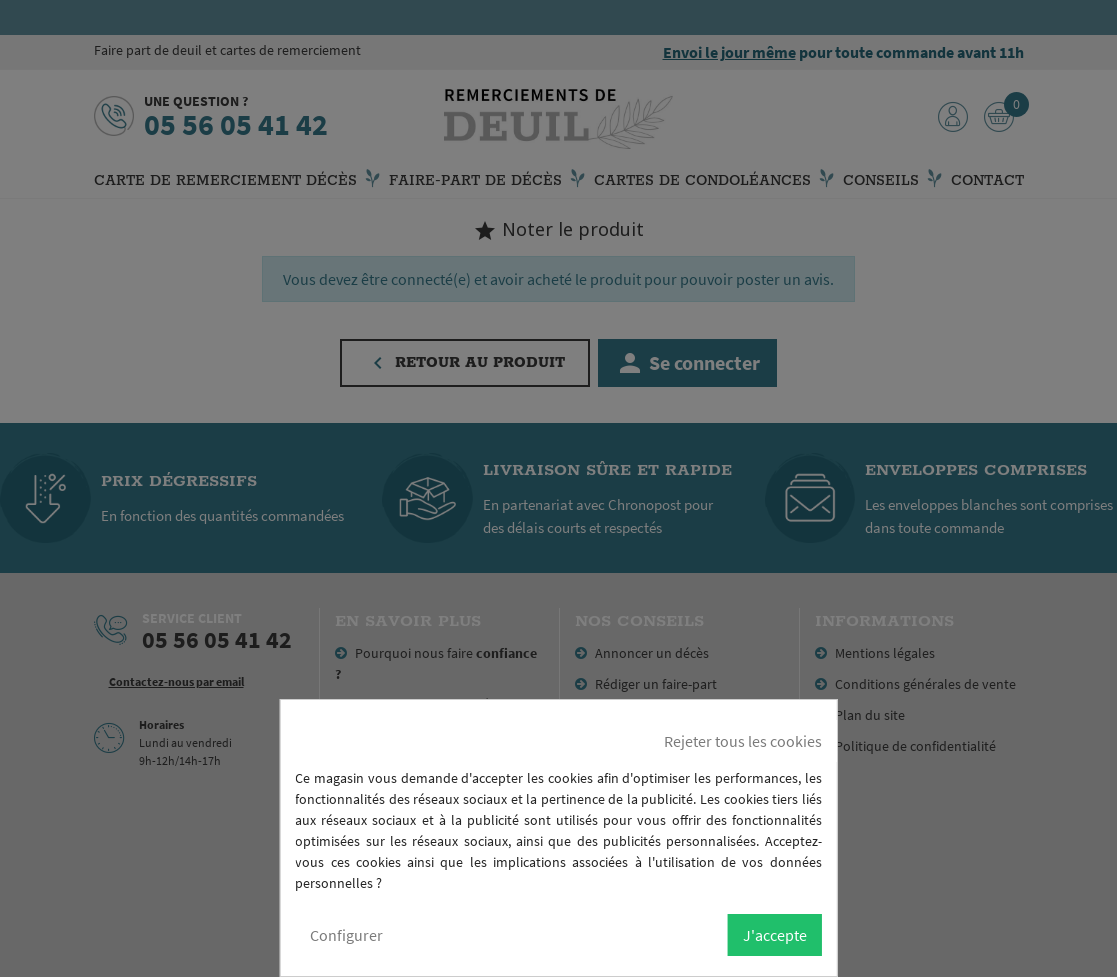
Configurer (346, 935)
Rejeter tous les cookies (743, 741)
